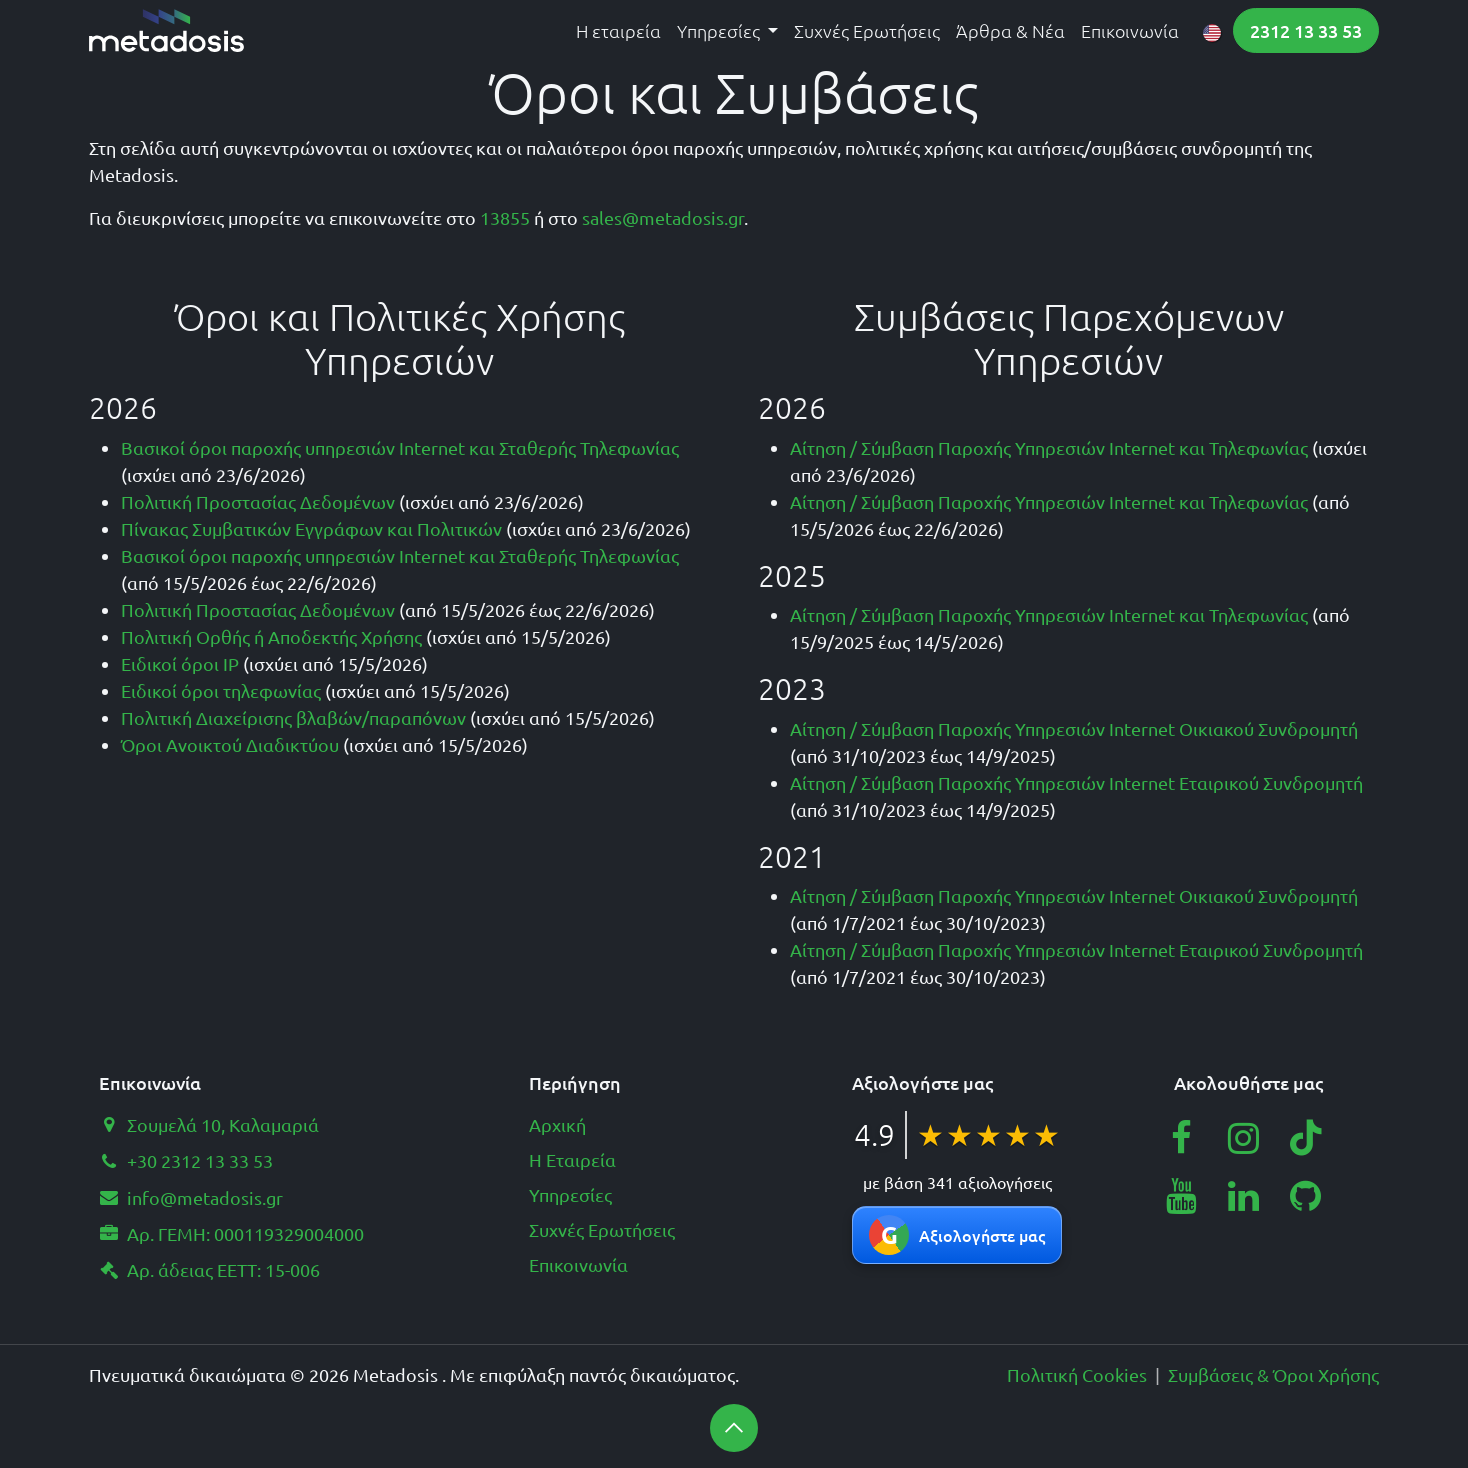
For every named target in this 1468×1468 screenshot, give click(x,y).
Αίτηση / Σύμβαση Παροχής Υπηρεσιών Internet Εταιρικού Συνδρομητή (1076, 782)
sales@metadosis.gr (663, 217)
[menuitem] (618, 30)
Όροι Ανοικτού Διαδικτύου (230, 744)
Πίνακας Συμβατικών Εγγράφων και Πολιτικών (311, 528)
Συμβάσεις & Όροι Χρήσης (1273, 1374)
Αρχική (557, 1124)
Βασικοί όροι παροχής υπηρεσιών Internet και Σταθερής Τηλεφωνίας (400, 447)
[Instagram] (1244, 1138)
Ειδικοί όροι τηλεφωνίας (221, 690)
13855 (505, 217)
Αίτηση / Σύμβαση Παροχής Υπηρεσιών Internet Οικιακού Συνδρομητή (1074, 728)
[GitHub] (1306, 1196)
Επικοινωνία (578, 1264)
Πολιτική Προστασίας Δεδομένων (258, 501)
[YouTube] (1181, 1196)
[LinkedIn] (1244, 1196)
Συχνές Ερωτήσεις (602, 1229)
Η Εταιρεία (572, 1159)
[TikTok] (1306, 1138)
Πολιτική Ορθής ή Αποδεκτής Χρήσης (271, 636)
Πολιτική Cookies (1077, 1374)
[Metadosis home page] (166, 30)
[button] (734, 1428)
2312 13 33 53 (1306, 30)
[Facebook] (1181, 1138)
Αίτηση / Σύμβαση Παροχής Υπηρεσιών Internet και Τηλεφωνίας (1049, 447)
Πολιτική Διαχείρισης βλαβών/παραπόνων (293, 717)
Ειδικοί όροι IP (180, 663)
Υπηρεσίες (570, 1194)
